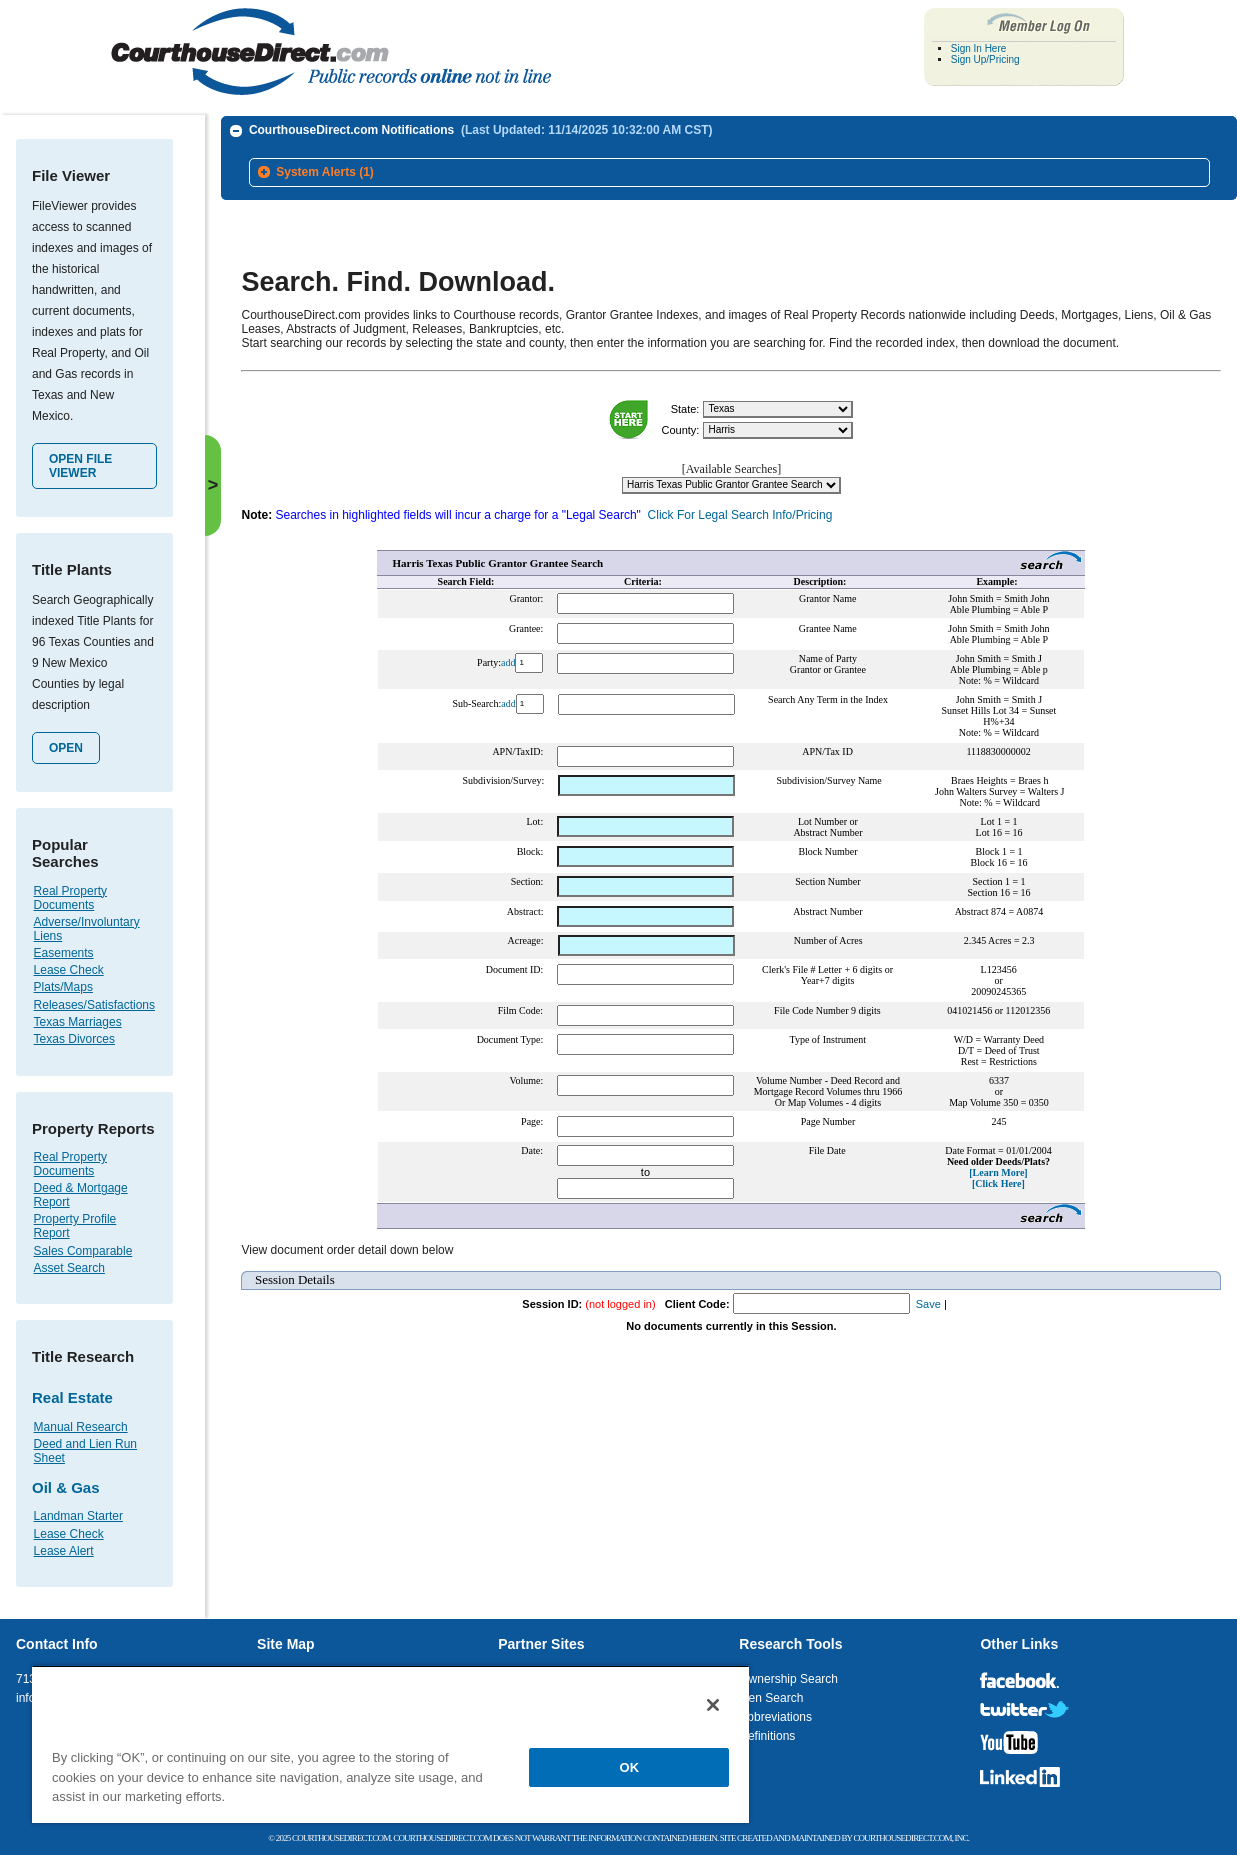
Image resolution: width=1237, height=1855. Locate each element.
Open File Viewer (80, 466)
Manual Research (81, 1427)
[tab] (729, 173)
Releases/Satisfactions (94, 1005)
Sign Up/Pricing (985, 59)
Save (928, 1297)
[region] (390, 1744)
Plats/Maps (63, 987)
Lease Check (69, 970)
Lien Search (771, 1698)
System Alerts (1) (325, 172)
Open (66, 748)
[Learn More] (998, 1165)
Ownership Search (788, 1679)
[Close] (713, 1705)
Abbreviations (775, 1717)
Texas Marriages (78, 1022)
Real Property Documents (70, 898)
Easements (64, 953)
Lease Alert (64, 1551)
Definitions (767, 1736)
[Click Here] (998, 1176)
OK (630, 1767)
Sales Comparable (83, 1251)
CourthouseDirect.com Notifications (481, 130)
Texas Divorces (74, 1039)
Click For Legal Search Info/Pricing (740, 508)
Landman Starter (78, 1516)
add (508, 654)
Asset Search (69, 1268)
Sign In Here (979, 48)
